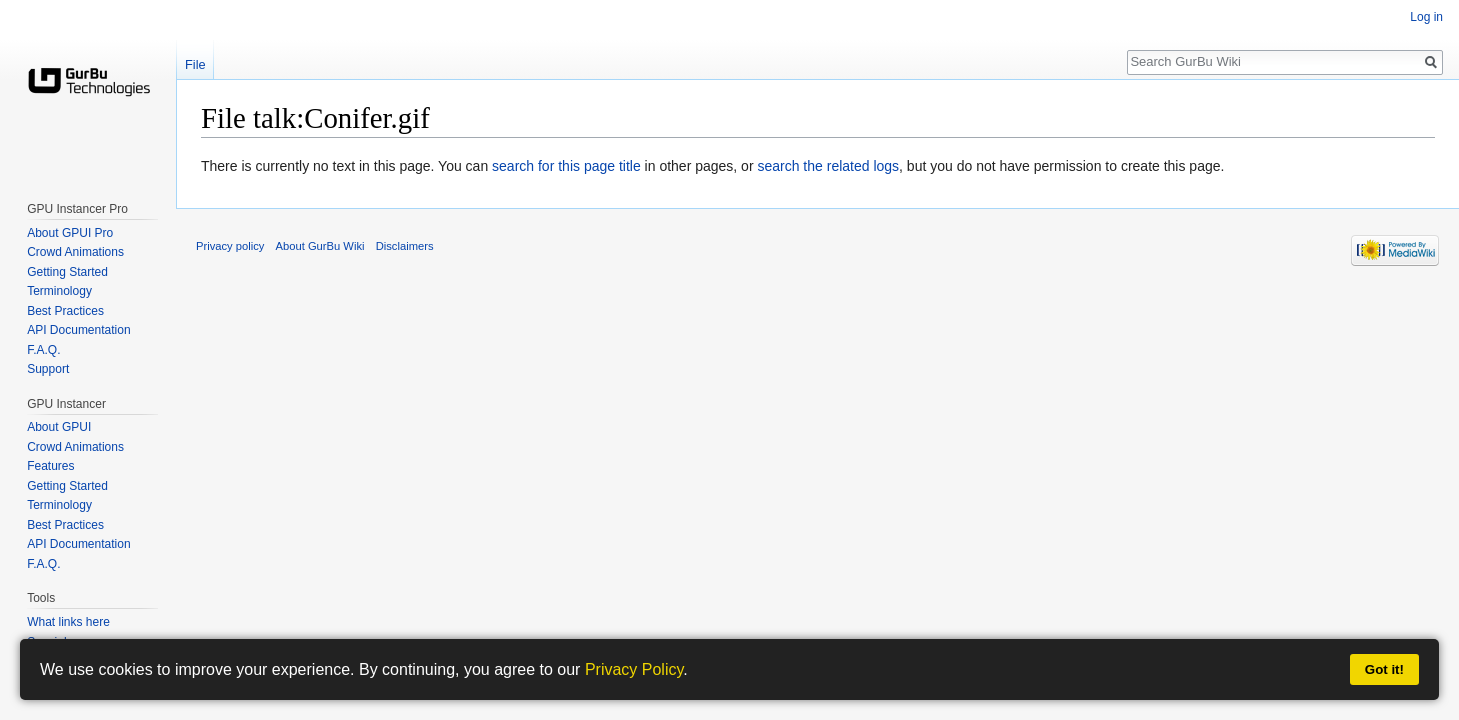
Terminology (59, 291)
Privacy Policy (634, 669)
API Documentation (78, 330)
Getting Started (67, 272)
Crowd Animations (75, 252)
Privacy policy (230, 246)
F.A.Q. (43, 350)
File (195, 64)
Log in (1426, 17)
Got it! (1384, 669)
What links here (68, 622)
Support (48, 369)
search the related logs (828, 166)
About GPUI (59, 427)
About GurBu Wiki (320, 246)
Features (50, 466)
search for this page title (566, 166)
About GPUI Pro (70, 233)
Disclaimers (405, 246)
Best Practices (65, 311)
